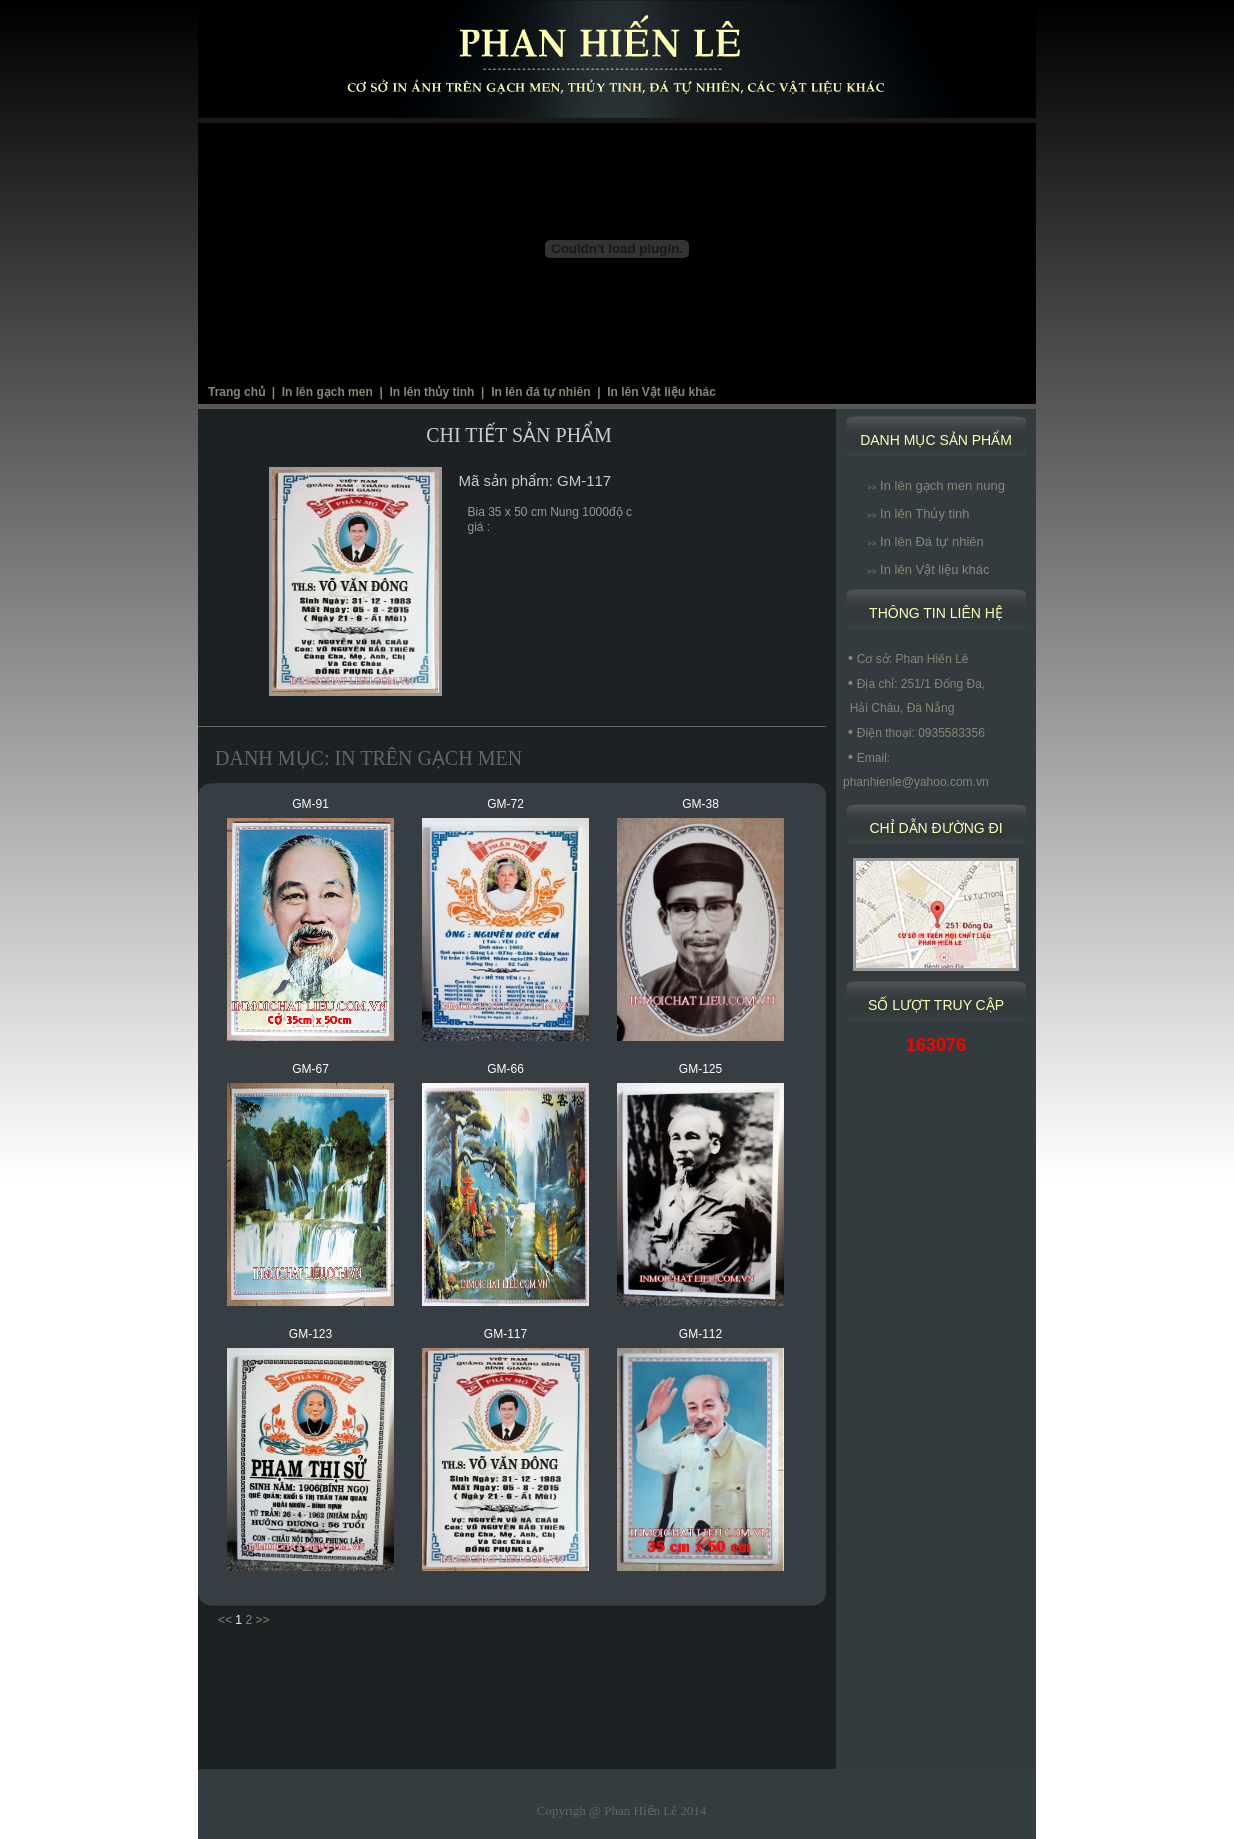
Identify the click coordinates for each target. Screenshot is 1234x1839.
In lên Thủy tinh (918, 513)
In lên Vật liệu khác (661, 392)
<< (225, 1620)
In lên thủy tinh (431, 392)
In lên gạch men (327, 392)
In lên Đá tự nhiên (925, 541)
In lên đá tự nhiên (540, 392)
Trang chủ (236, 392)
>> (262, 1620)
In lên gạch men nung (936, 485)
